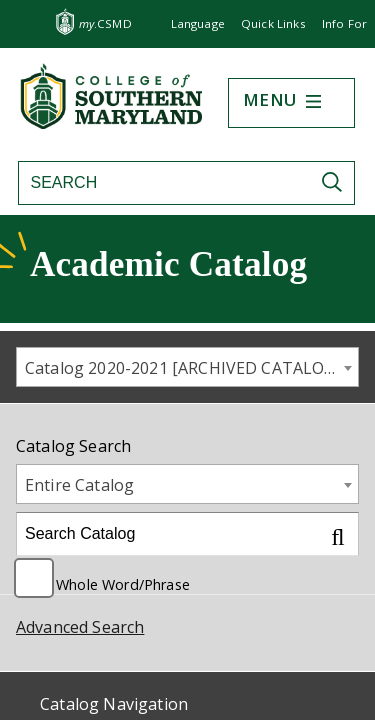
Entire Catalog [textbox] (79, 485)
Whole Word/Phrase (123, 583)
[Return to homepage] (113, 123)
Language (198, 23)
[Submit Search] (337, 182)
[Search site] (162, 183)
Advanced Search (80, 627)
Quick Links (273, 23)
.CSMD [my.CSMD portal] (105, 23)
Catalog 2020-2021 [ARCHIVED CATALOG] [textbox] (183, 368)
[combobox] (187, 367)
